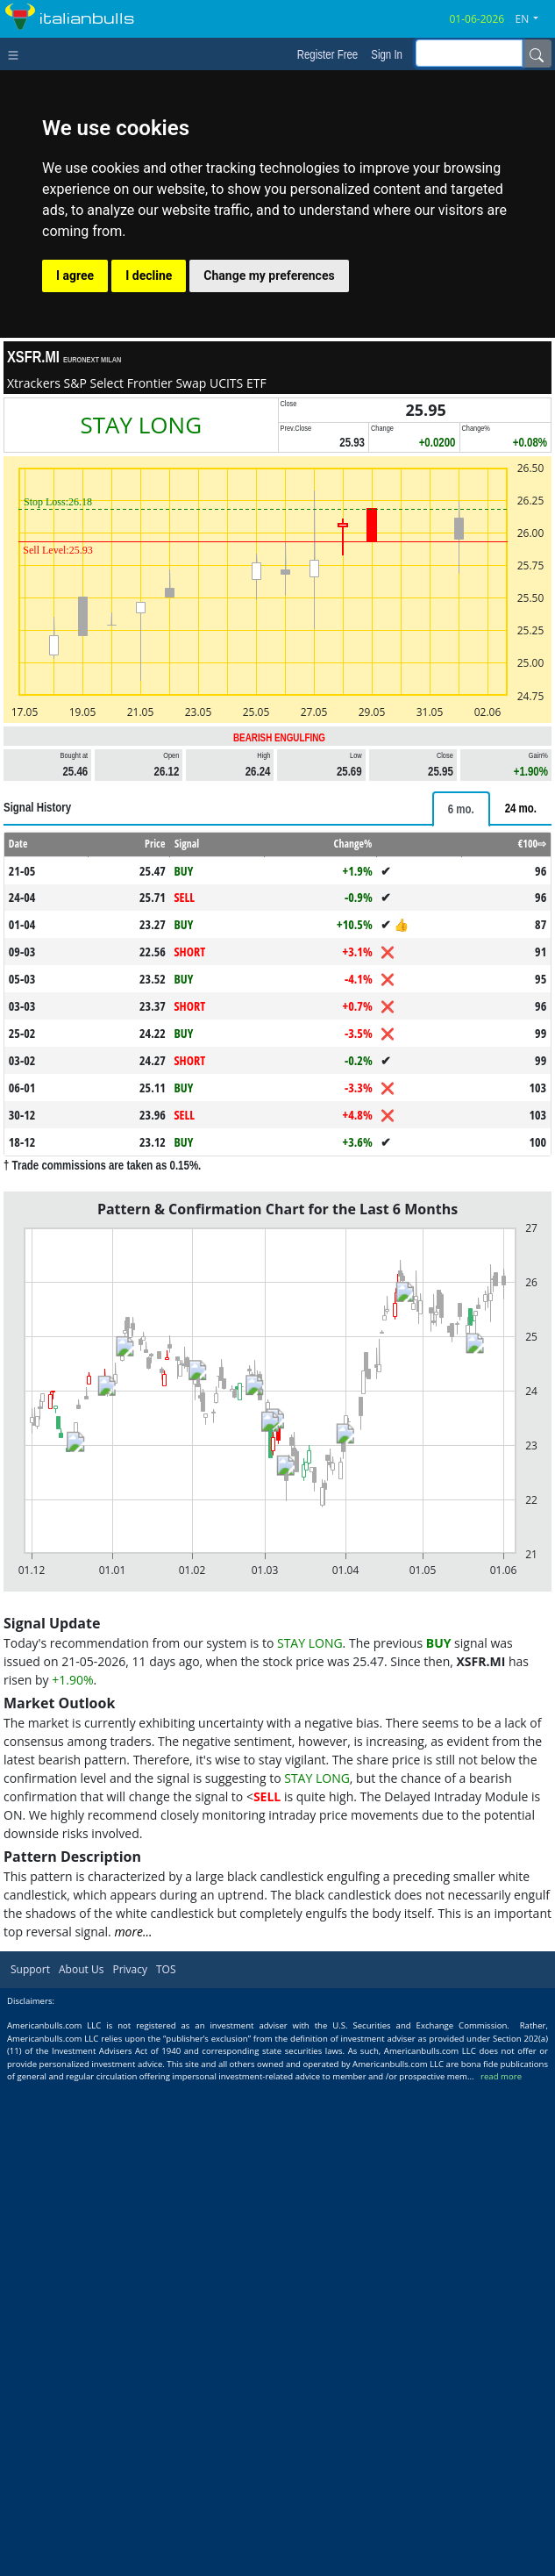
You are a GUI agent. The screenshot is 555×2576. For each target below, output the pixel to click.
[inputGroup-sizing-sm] (469, 53)
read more (501, 2076)
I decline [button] (148, 275)
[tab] (461, 808)
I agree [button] (75, 275)
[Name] (536, 53)
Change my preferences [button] (268, 275)
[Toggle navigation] (17, 53)
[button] (534, 19)
